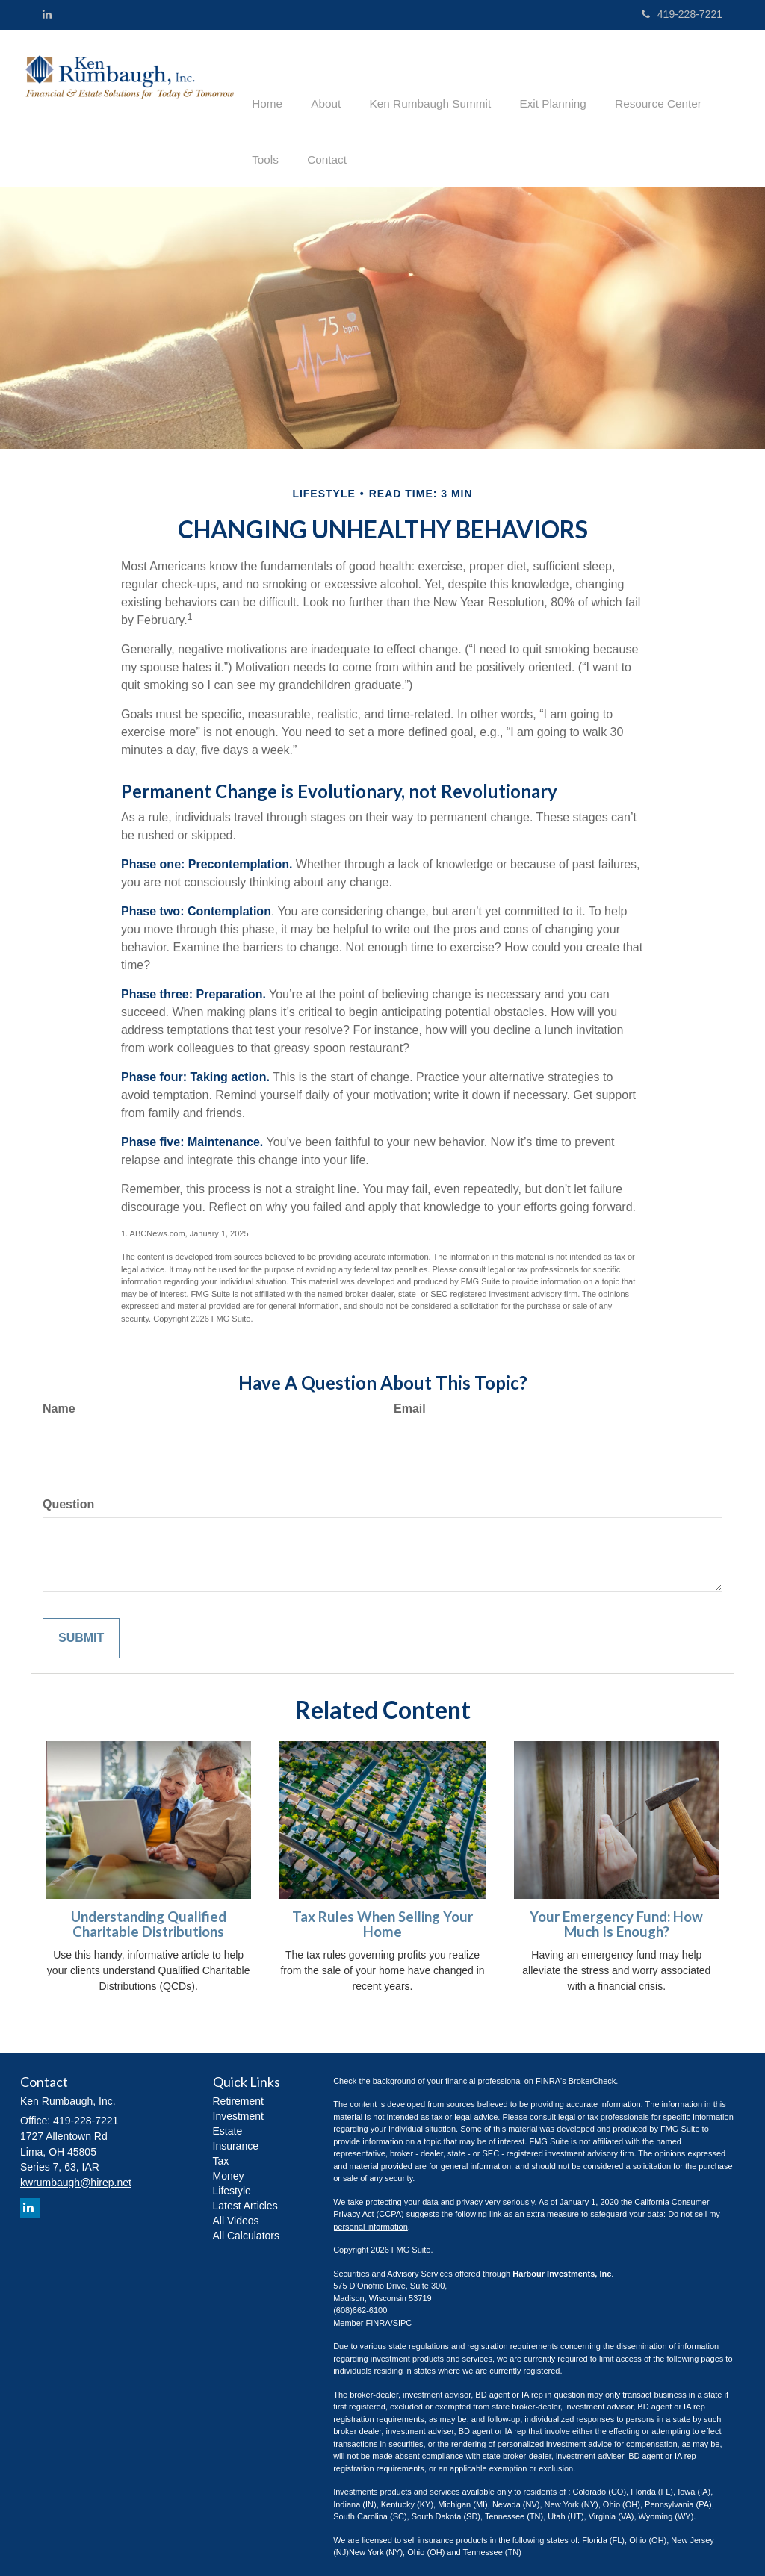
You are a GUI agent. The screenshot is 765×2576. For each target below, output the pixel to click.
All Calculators (246, 2227)
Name (59, 1399)
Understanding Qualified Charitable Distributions (148, 1916)
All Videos (236, 2212)
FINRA (378, 2313)
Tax (221, 2152)
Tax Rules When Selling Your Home (382, 1916)
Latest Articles (245, 2197)
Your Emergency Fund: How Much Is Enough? (616, 1916)
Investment (238, 2107)
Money (228, 2167)
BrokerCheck (592, 2072)
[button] (320, 78)
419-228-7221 (682, 14)
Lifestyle (232, 2182)
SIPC (402, 2313)
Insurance (235, 2137)
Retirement (238, 2092)
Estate (228, 2122)
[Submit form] (81, 1629)
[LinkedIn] (47, 14)
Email (410, 1399)
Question (68, 1495)
